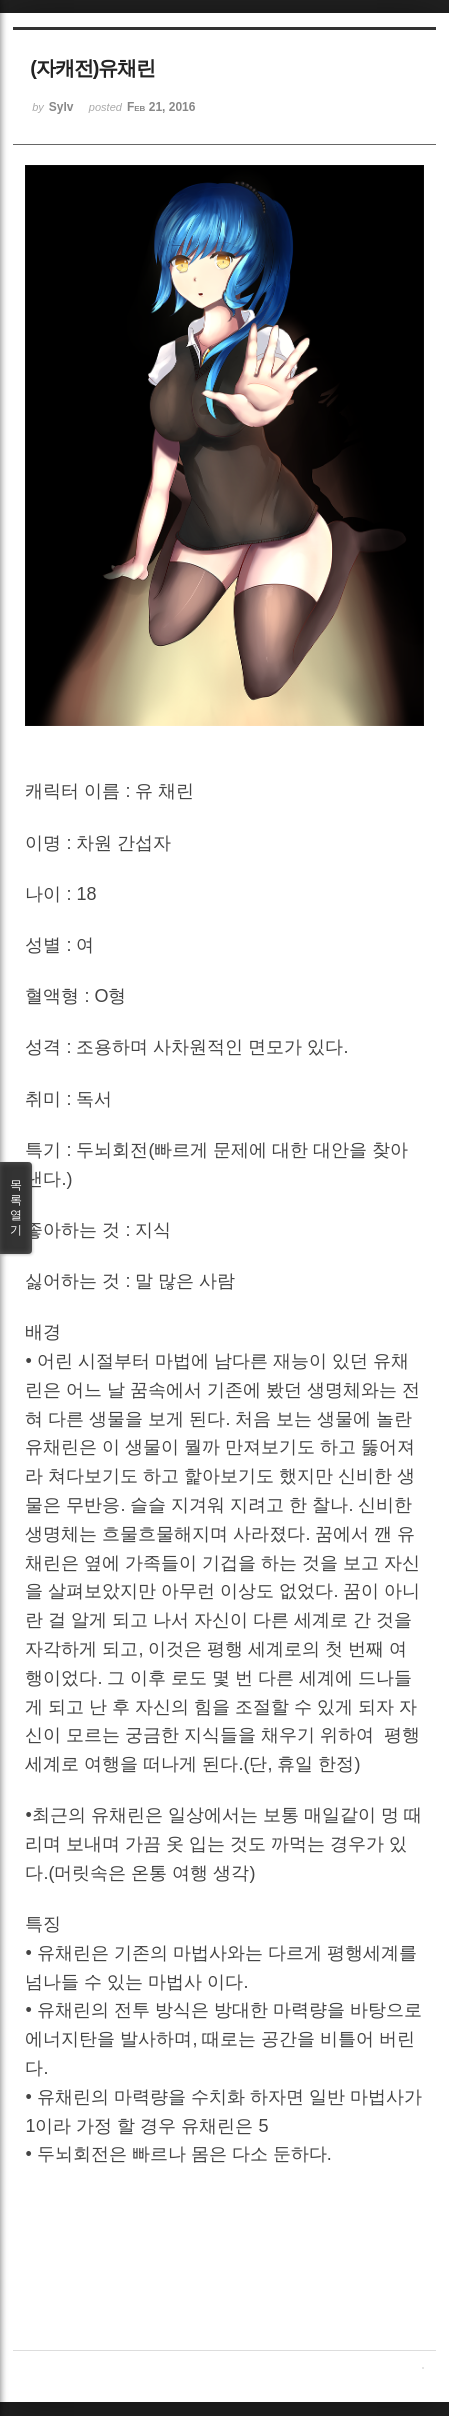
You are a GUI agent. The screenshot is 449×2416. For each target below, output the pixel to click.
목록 (16, 1208)
